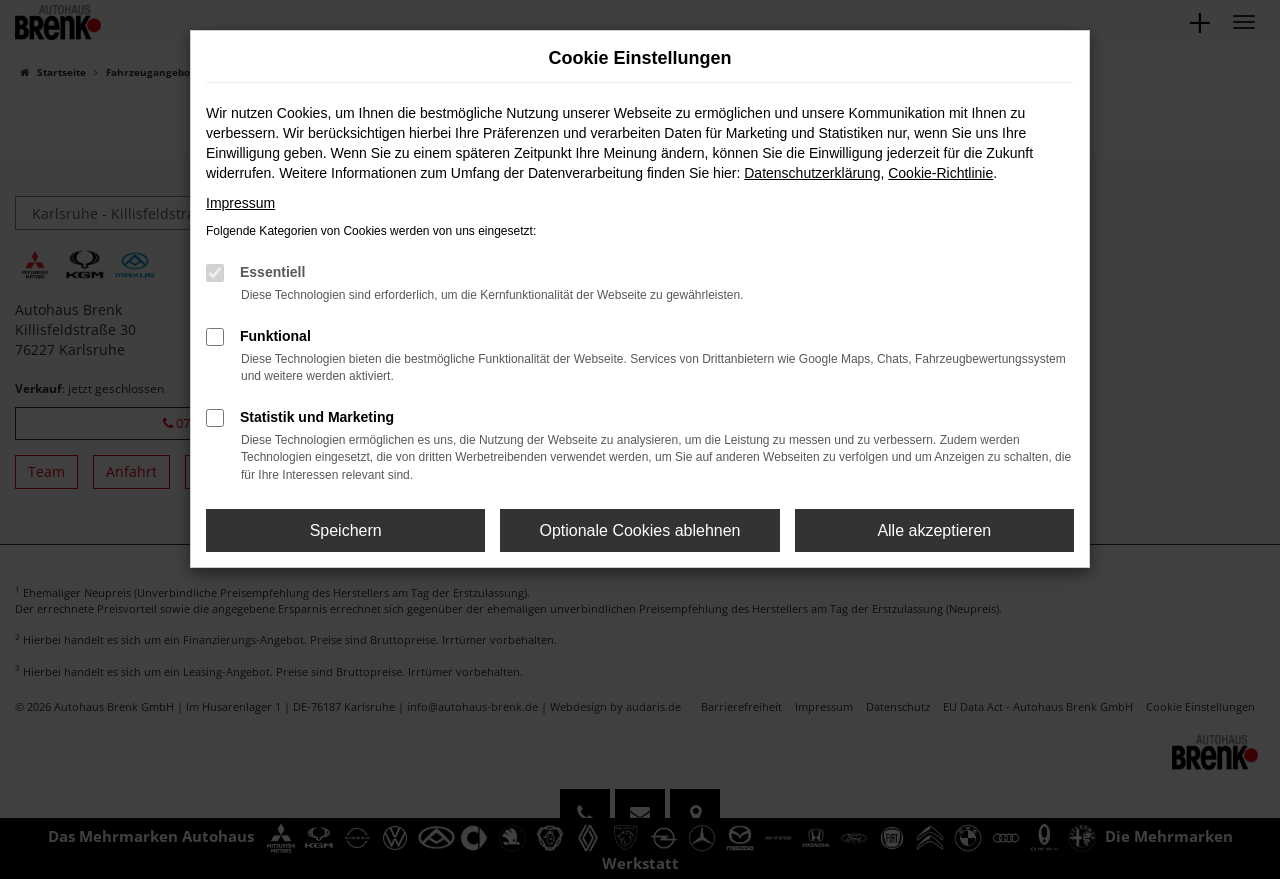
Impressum (240, 203)
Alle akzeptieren (934, 530)
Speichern (346, 530)
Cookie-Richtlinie (940, 173)
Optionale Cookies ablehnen (639, 530)
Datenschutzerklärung (812, 173)
